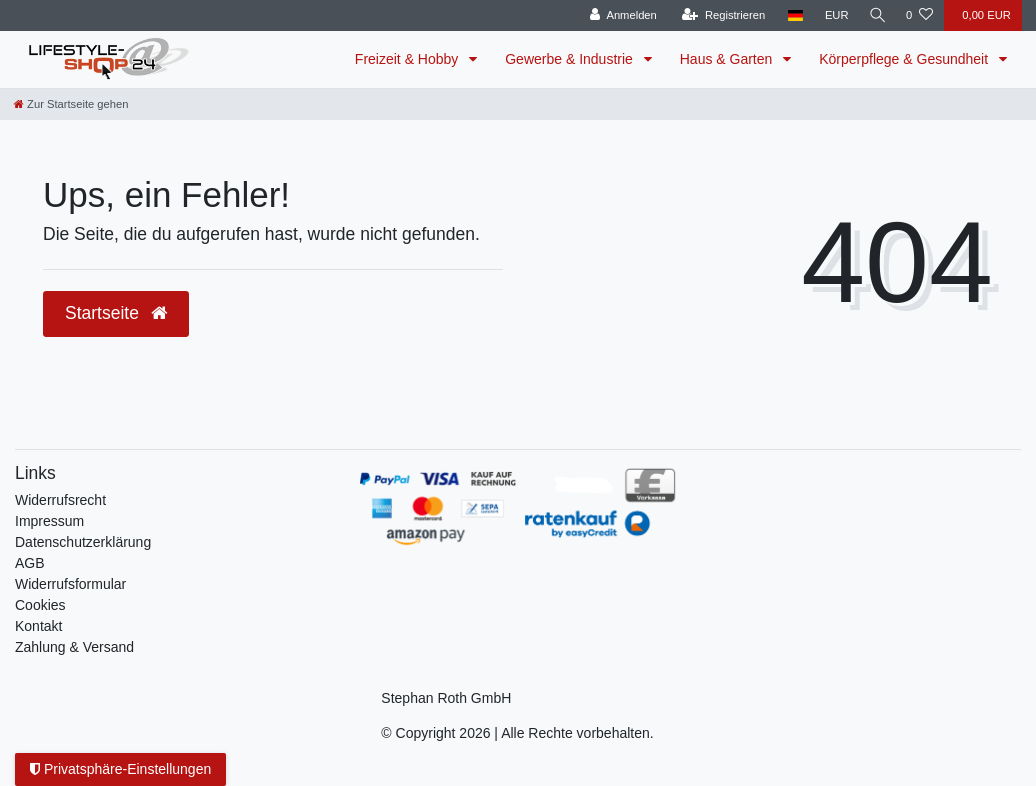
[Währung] (832, 15)
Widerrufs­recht (60, 500)
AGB (30, 563)
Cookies (40, 605)
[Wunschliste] (919, 15)
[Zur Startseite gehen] (71, 104)
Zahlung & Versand (74, 647)
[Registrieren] (718, 15)
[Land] (790, 15)
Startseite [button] (116, 313)
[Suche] (875, 15)
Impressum (49, 521)
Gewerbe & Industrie (571, 59)
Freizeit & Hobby (408, 59)
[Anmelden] (618, 15)
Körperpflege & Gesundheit (905, 59)
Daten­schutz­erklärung (83, 542)
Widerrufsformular (70, 584)
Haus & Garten (728, 59)
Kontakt (38, 626)
